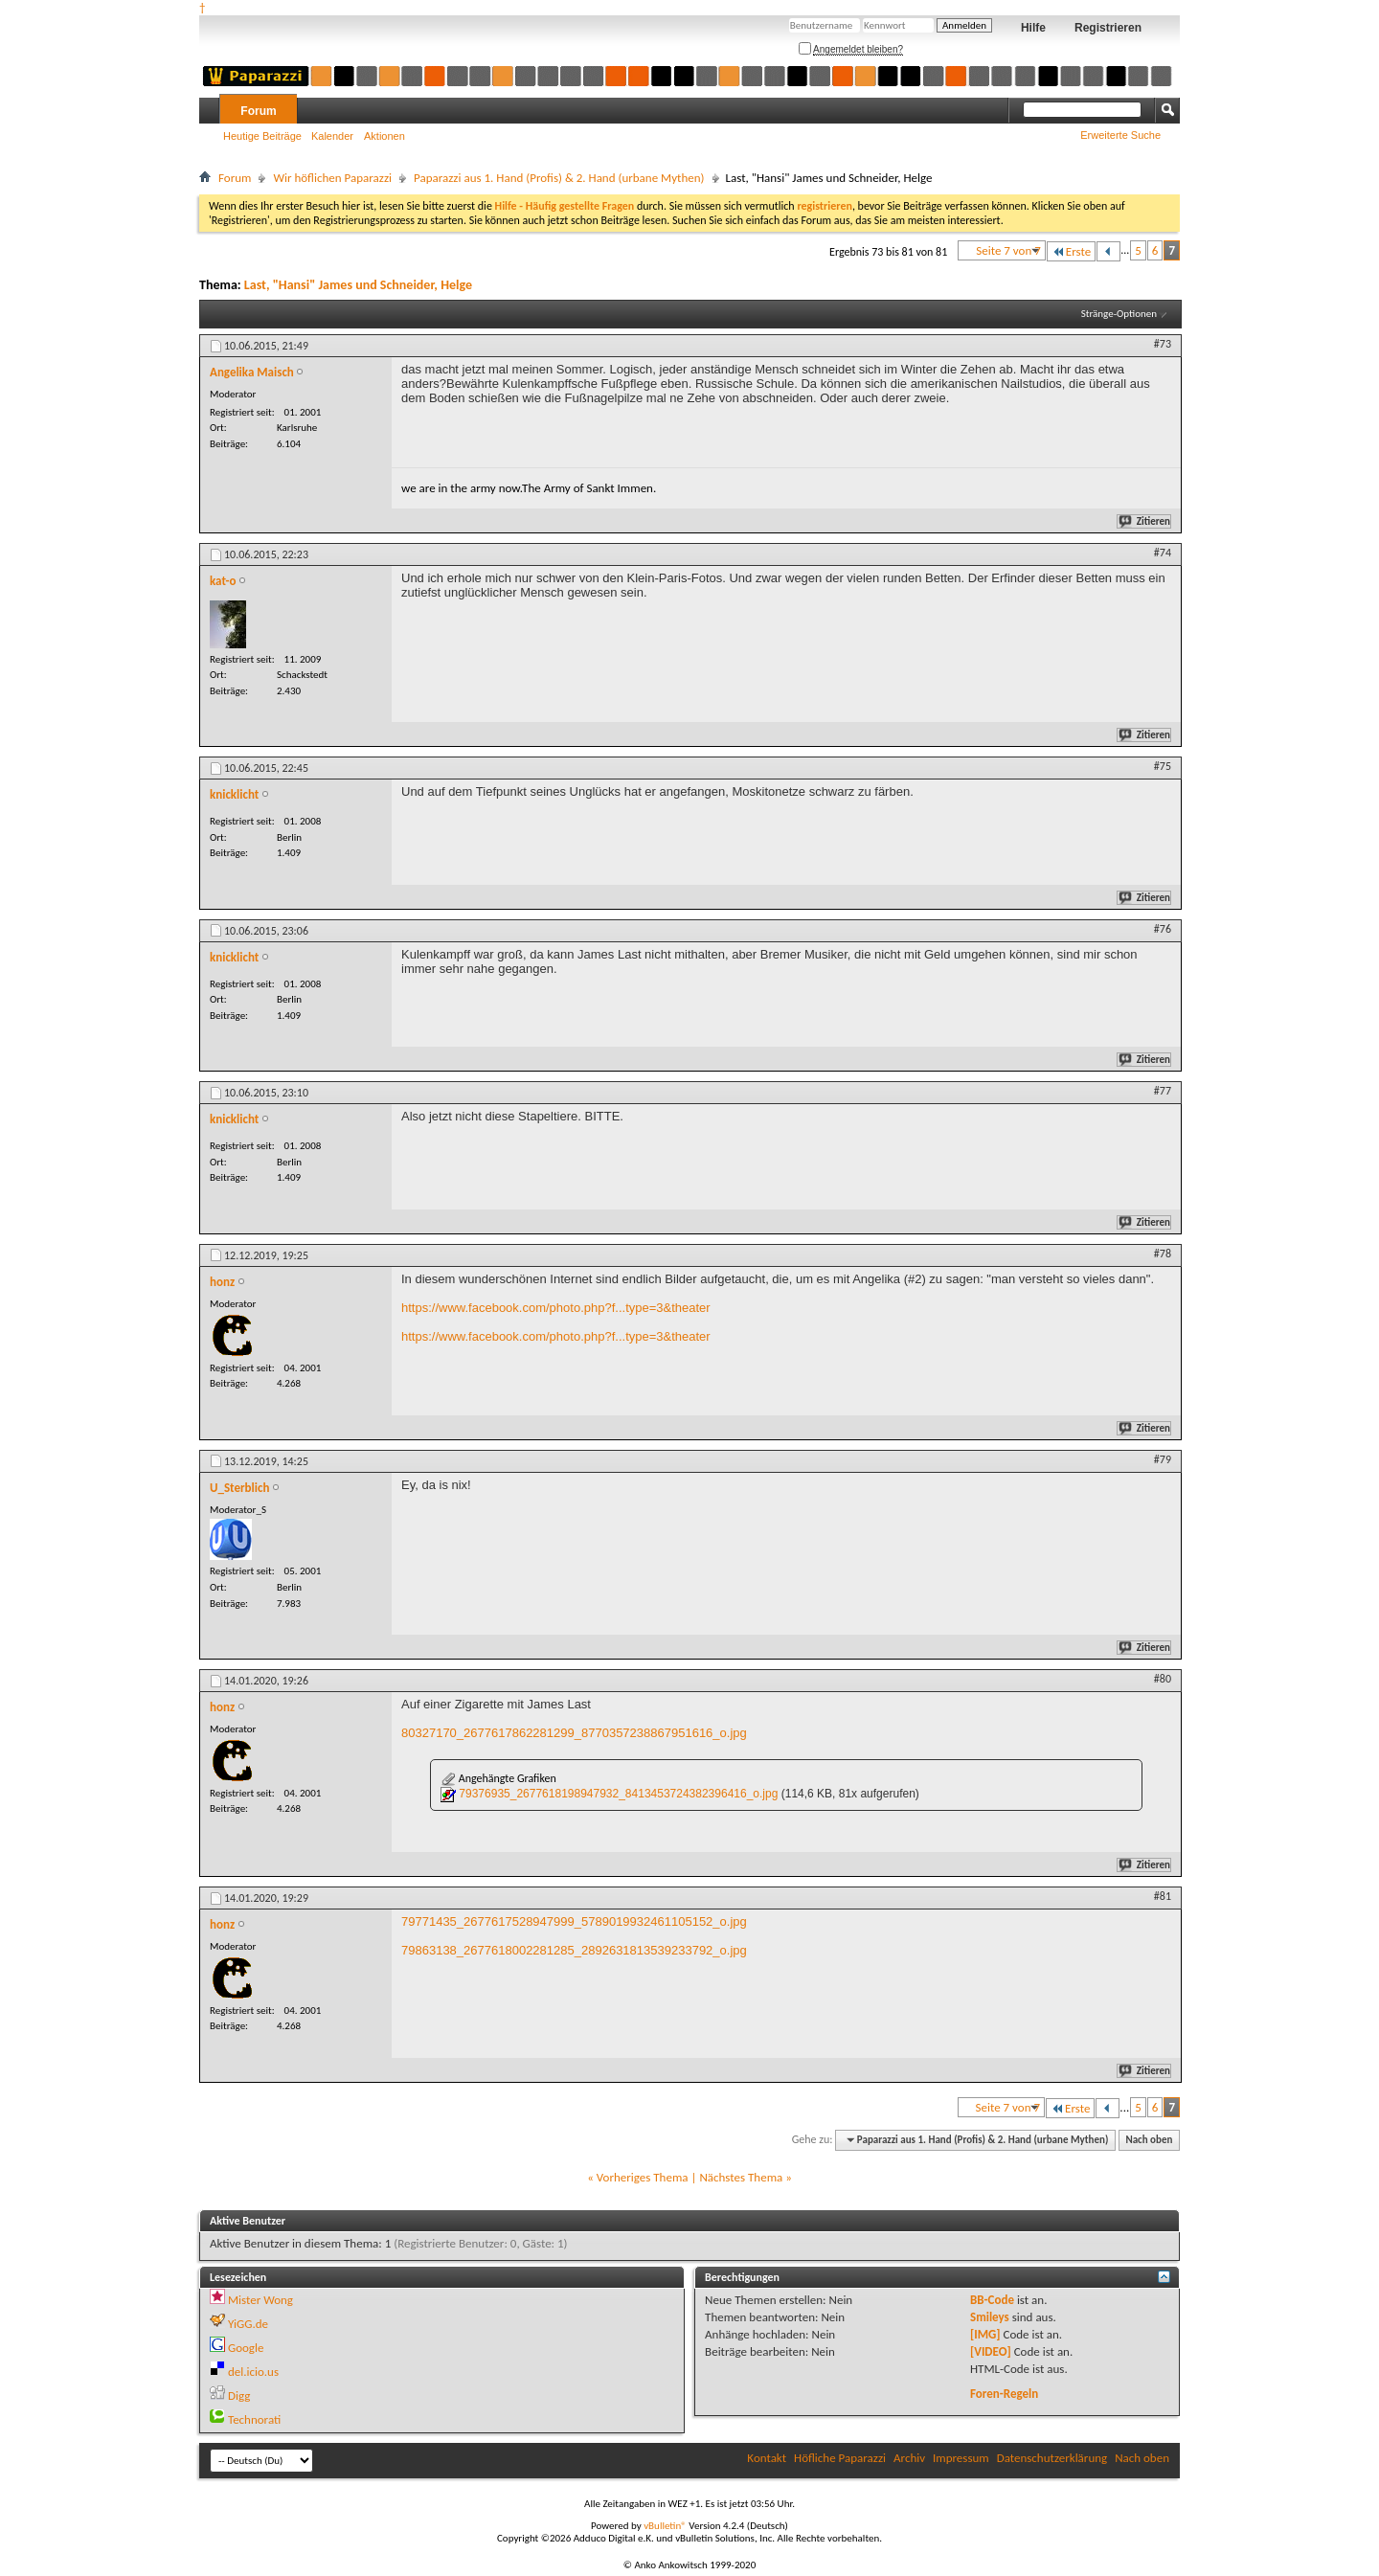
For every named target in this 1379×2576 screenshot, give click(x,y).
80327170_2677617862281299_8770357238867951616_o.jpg (574, 1733)
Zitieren (1145, 521)
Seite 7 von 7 (1008, 250)
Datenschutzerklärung (1052, 2458)
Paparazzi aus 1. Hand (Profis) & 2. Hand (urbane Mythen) (559, 177)
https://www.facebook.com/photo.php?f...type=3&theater (556, 1307)
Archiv (909, 2458)
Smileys (989, 2317)
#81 (1162, 1896)
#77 (1162, 1090)
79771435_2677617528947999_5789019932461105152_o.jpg (574, 1921)
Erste (1071, 251)
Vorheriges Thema (643, 2177)
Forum (258, 111)
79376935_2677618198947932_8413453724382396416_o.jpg (618, 1793)
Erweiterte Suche (1120, 135)
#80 (1162, 1678)
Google (245, 2347)
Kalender (332, 136)
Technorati (254, 2419)
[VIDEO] (990, 2351)
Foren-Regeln (1004, 2393)
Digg (239, 2395)
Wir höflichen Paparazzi (332, 177)
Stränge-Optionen (1119, 313)
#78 (1162, 1253)
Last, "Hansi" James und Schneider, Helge (358, 285)
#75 (1162, 766)
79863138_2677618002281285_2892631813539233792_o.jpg (574, 1950)
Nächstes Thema (740, 2177)
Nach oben (1148, 2140)
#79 (1162, 1459)
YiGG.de (248, 2323)
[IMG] (985, 2334)
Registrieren (1108, 27)
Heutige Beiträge (262, 136)
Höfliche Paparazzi (840, 2458)
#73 (1162, 343)
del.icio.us (253, 2371)
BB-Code (992, 2300)
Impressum (961, 2458)
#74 (1162, 552)
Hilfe (1033, 27)
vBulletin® (665, 2526)
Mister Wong (260, 2300)
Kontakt (766, 2458)
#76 (1162, 929)
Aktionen (384, 136)
